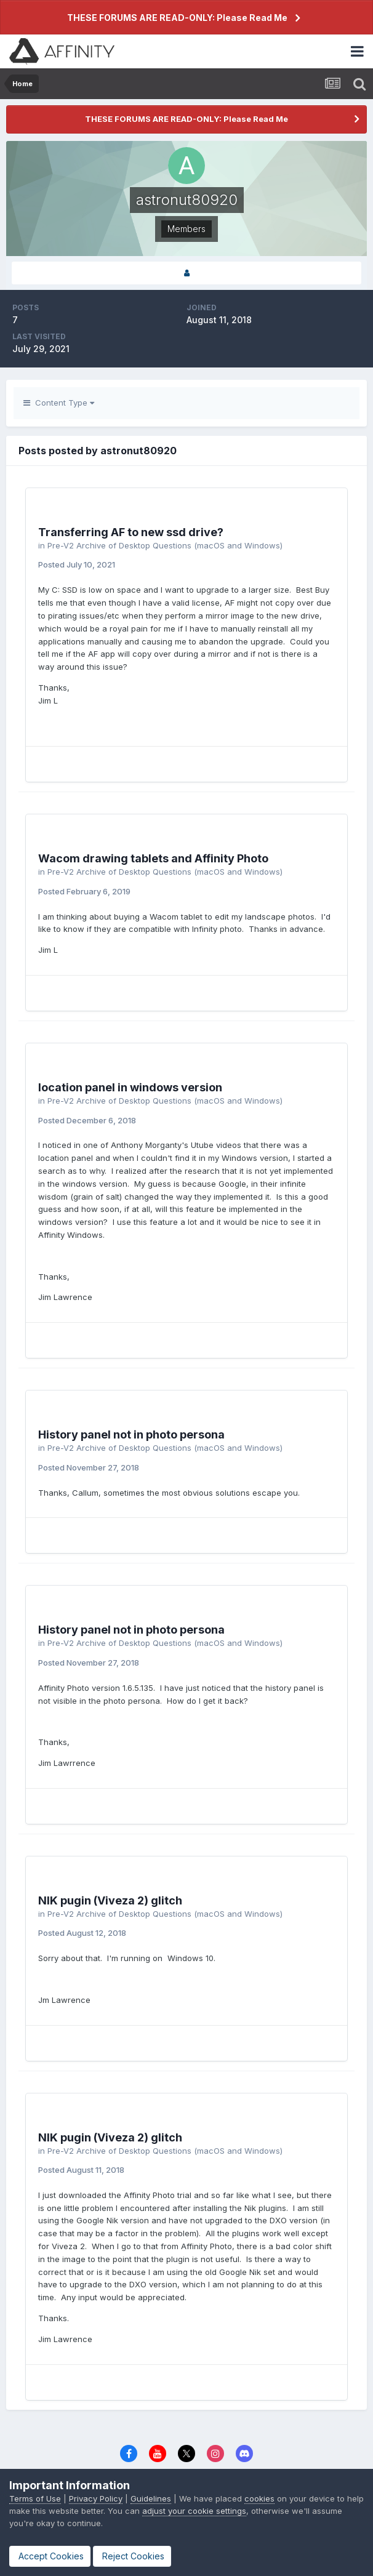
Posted (76, 564)
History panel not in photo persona (131, 1434)
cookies (259, 2498)
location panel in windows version (130, 1087)
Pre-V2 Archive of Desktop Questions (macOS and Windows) (165, 545)
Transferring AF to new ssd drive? (130, 532)
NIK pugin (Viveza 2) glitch (110, 1900)
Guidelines (150, 2498)
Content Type (58, 402)
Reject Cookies (132, 2556)
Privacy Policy (95, 2498)
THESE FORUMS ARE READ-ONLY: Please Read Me (177, 17)
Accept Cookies (50, 2556)
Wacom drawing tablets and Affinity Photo (153, 858)
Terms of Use (35, 2498)
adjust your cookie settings (194, 2511)
